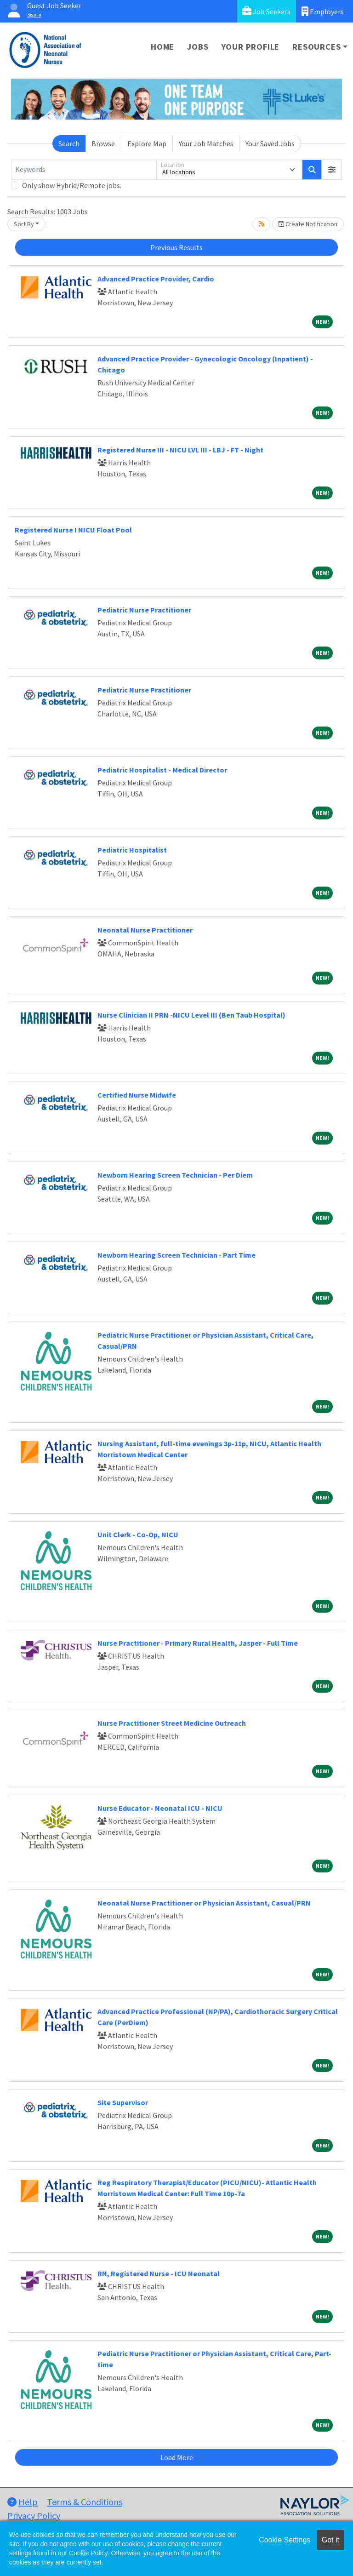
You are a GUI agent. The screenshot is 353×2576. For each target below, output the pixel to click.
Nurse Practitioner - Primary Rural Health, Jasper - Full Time (197, 1643)
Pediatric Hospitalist (132, 849)
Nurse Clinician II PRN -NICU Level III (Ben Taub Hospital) (191, 1014)
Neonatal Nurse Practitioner (145, 929)
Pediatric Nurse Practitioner (144, 609)
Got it (330, 2540)
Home (162, 46)
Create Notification (308, 224)
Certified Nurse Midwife (136, 1094)
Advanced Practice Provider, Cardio (155, 278)
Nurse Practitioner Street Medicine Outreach (171, 1723)
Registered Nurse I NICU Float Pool (73, 529)
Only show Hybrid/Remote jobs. (71, 185)
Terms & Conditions (84, 2501)
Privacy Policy (33, 2515)
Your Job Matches (206, 143)
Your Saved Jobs (270, 143)
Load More (176, 2457)
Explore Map (146, 143)
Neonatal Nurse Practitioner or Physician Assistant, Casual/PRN (204, 1902)
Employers (323, 11)
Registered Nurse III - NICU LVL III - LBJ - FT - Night (180, 449)
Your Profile (251, 46)
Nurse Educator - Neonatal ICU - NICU (159, 1808)
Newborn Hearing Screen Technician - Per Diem (175, 1174)
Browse (103, 143)
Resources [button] (316, 46)
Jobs (197, 46)
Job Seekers (266, 11)
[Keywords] (83, 170)
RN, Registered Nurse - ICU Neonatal (158, 2273)
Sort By (24, 224)
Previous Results (176, 247)
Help (22, 2501)
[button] (332, 170)
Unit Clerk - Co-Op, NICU (137, 1534)
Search (69, 143)
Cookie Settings (284, 2540)
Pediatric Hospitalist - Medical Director (162, 769)
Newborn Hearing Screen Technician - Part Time (176, 1254)
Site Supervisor (122, 2102)
